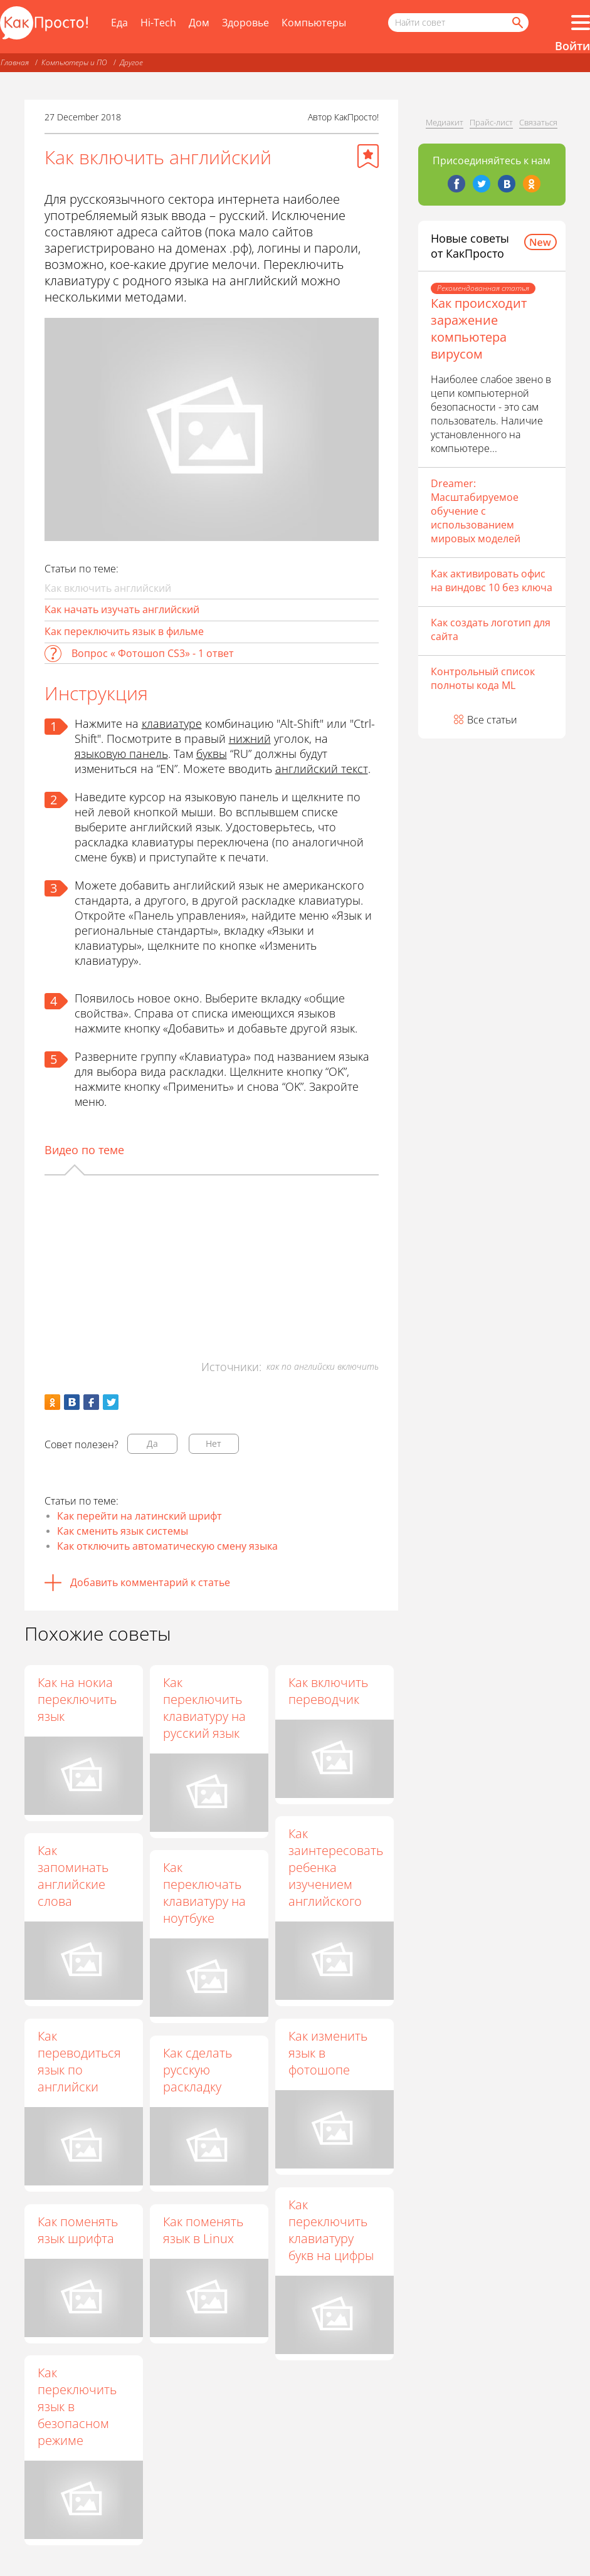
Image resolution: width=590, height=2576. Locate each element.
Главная (15, 62)
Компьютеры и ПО (74, 62)
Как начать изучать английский (122, 609)
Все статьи (492, 720)
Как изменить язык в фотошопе (327, 2052)
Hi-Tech (158, 22)
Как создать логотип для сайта (490, 629)
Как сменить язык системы (122, 1531)
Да (152, 1443)
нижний (250, 738)
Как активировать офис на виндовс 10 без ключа (491, 580)
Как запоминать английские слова (73, 1876)
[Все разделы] (580, 22)
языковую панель (121, 753)
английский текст (321, 768)
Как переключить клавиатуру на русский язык (204, 1708)
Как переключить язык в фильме (124, 631)
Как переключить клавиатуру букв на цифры (331, 2230)
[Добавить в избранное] (368, 156)
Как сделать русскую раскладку (197, 2069)
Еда (119, 22)
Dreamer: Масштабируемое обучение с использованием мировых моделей (475, 510)
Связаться (538, 122)
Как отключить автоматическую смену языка (167, 1546)
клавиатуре (172, 723)
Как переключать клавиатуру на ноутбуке (204, 1893)
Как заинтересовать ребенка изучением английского (335, 1867)
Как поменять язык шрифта (78, 2230)
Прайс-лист (491, 122)
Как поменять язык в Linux (203, 2230)
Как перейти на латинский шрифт (139, 1516)
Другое (131, 62)
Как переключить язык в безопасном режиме (77, 2406)
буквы (211, 753)
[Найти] (516, 22)
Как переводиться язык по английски (79, 2061)
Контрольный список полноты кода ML (483, 678)
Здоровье (245, 22)
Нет (213, 1443)
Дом (199, 22)
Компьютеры (314, 22)
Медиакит (444, 122)
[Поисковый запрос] (458, 22)
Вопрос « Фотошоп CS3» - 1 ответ (152, 653)
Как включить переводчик (328, 1691)
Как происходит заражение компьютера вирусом (479, 328)
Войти (572, 45)
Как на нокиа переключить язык (77, 1699)
